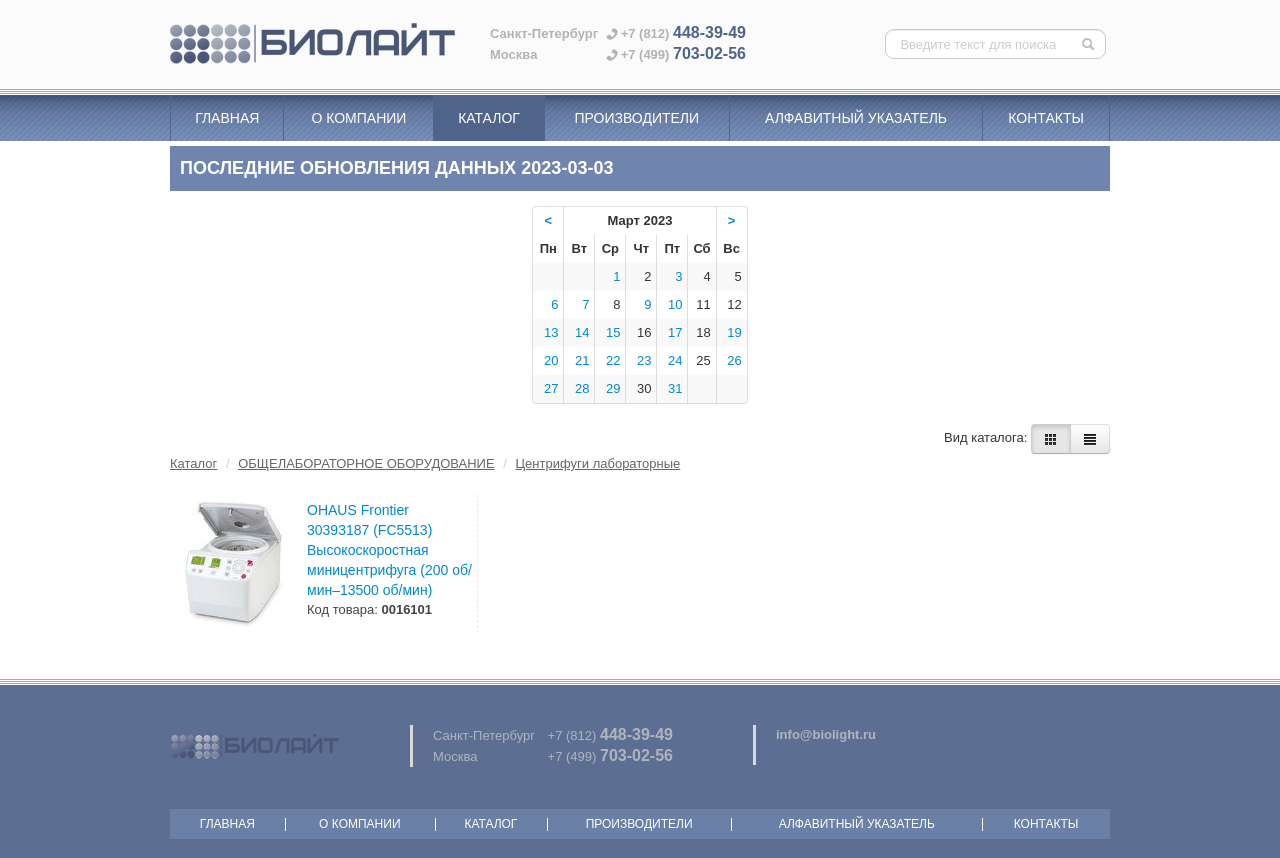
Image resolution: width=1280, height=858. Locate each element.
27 (551, 388)
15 (613, 332)
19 (734, 332)
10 (675, 304)
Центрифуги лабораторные (598, 463)
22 (613, 360)
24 (675, 360)
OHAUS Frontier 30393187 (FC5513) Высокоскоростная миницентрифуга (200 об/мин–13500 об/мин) (389, 550)
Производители (636, 118)
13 (551, 332)
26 (734, 360)
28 (582, 388)
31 (675, 388)
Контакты (1046, 118)
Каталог (489, 118)
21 (582, 360)
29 (613, 388)
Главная (227, 118)
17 (675, 332)
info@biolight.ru (826, 734)
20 (551, 360)
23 (644, 360)
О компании (358, 118)
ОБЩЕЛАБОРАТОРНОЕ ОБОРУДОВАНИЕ (366, 463)
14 (582, 332)
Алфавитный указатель (856, 118)
